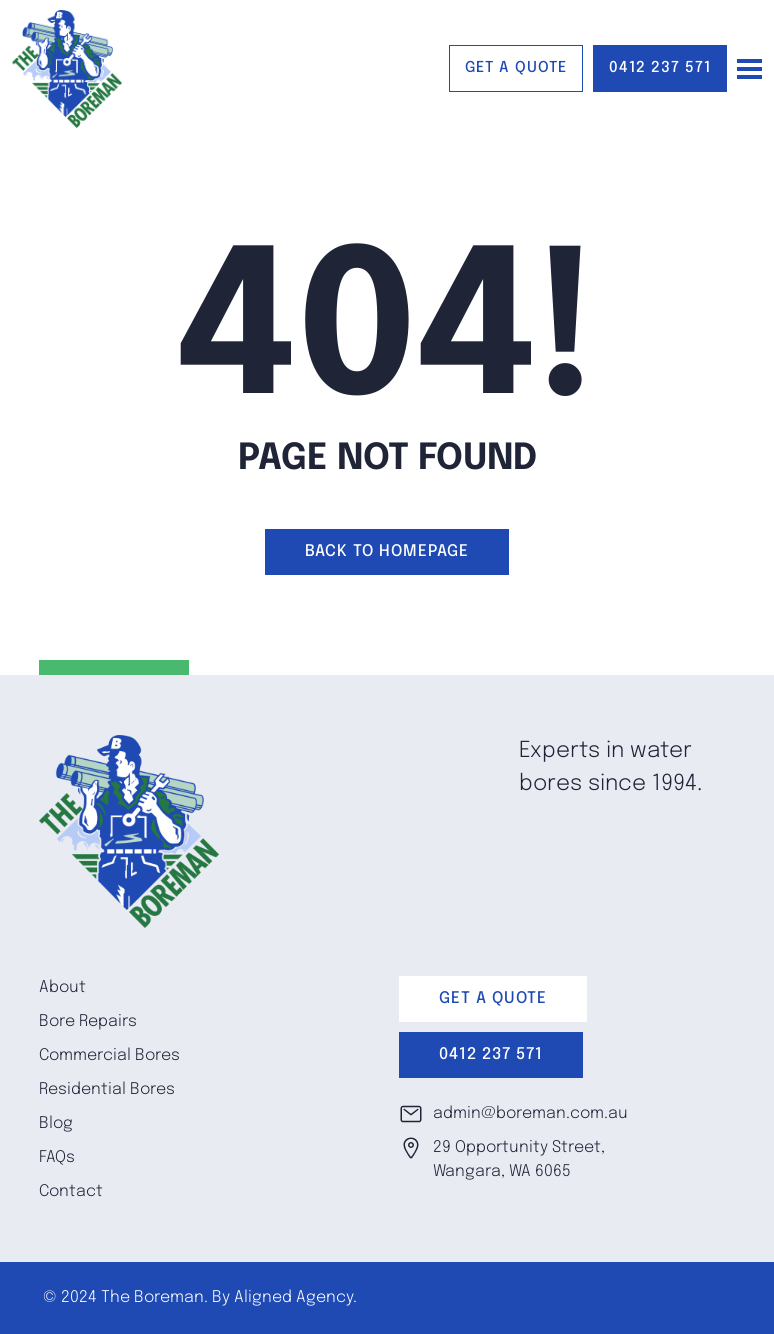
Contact (71, 1191)
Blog (56, 1123)
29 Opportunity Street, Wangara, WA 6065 (502, 1158)
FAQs (57, 1157)
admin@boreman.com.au (513, 1114)
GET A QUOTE (516, 68)
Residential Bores (107, 1089)
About (62, 987)
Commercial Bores (109, 1055)
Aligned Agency (293, 1297)
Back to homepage (387, 551)
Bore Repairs (88, 1021)
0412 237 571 (660, 68)
